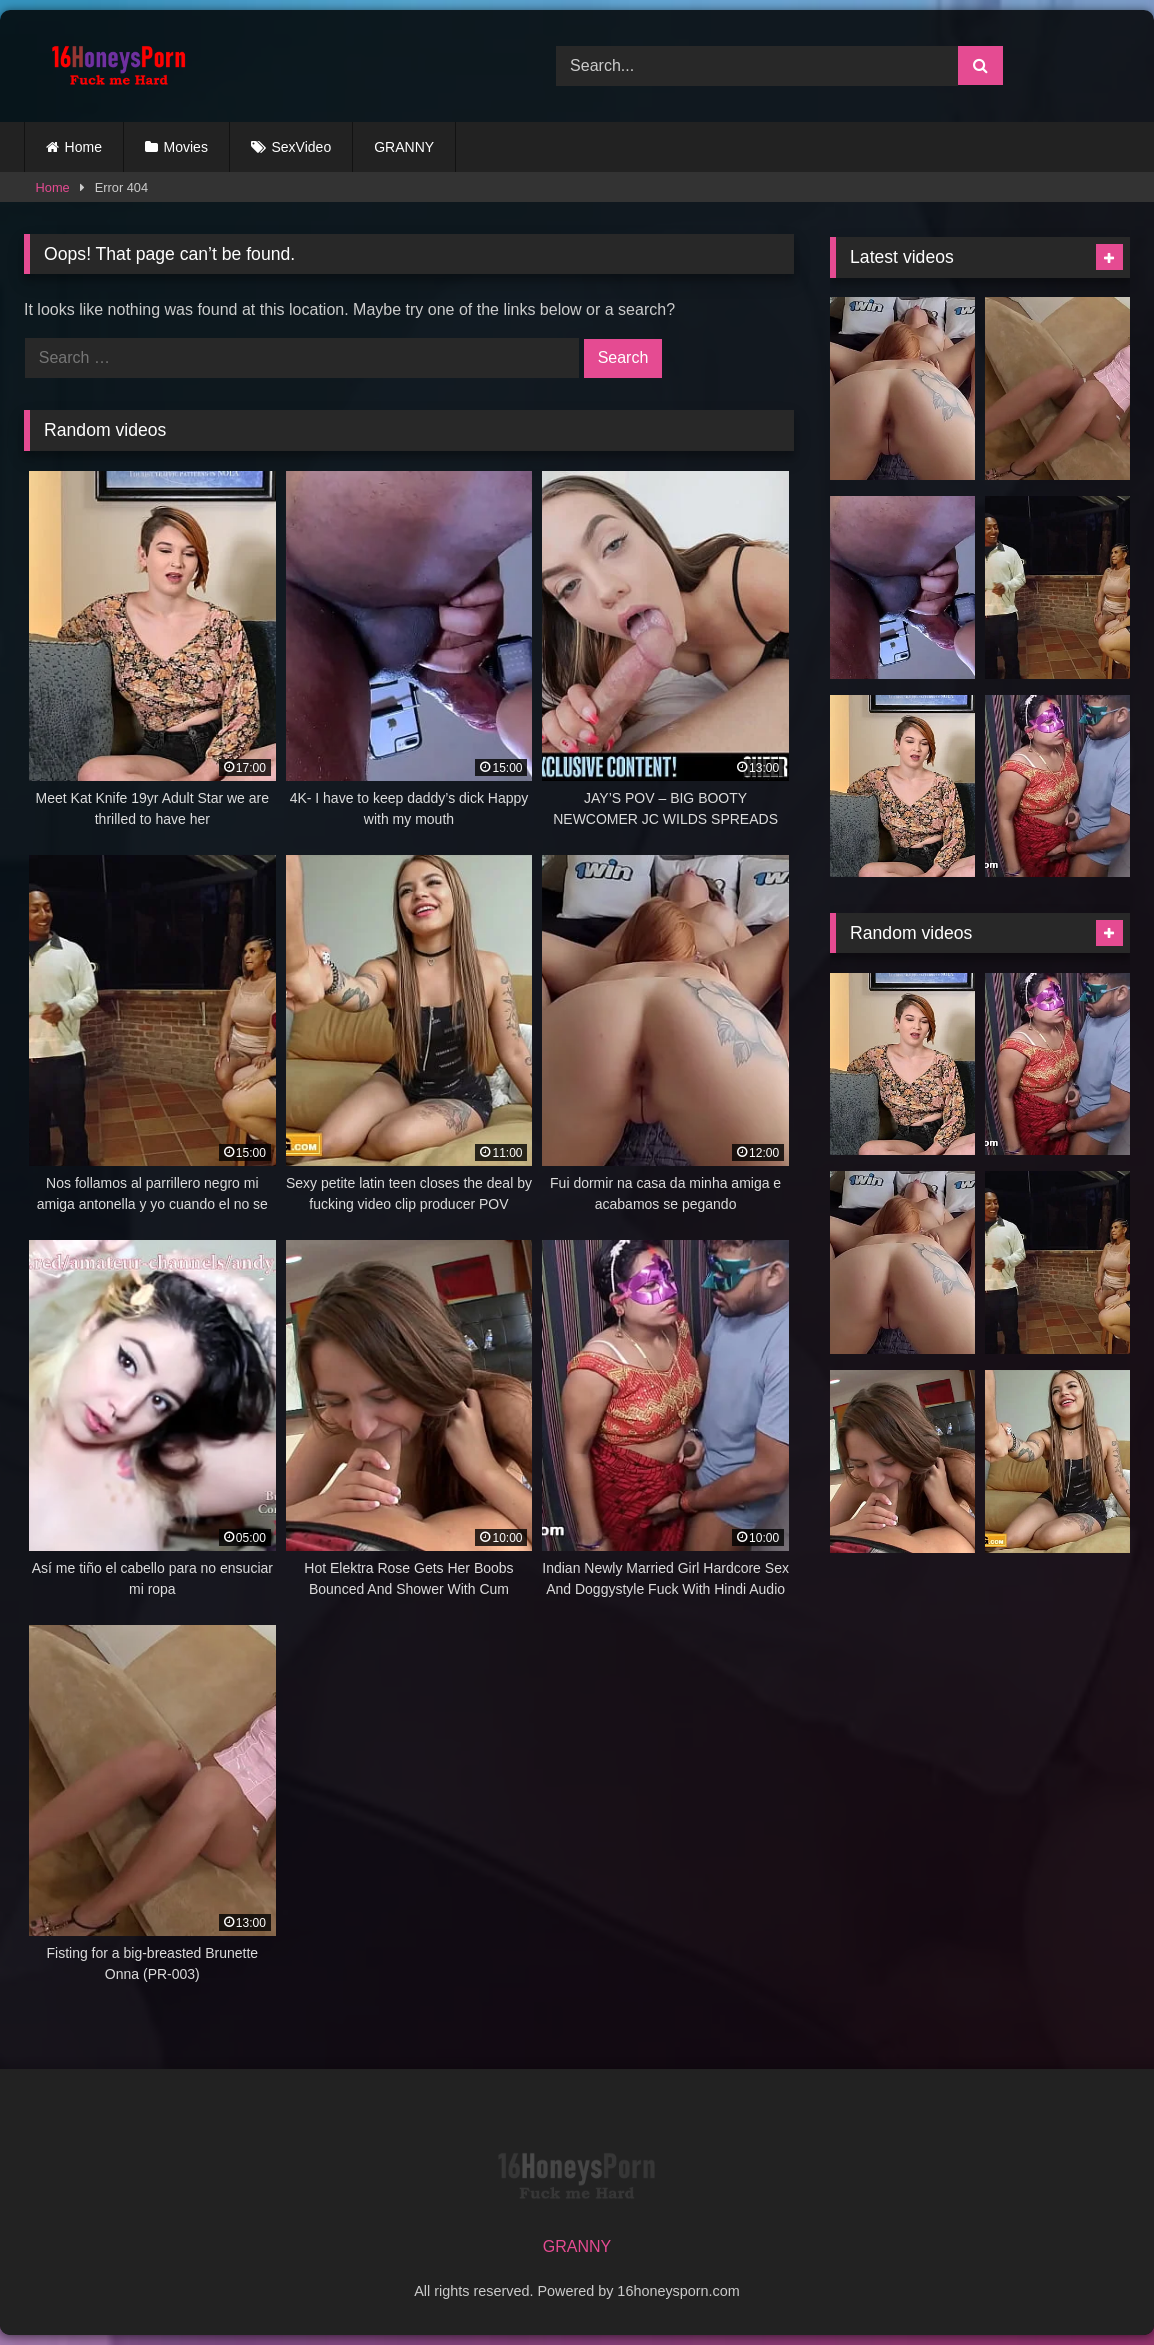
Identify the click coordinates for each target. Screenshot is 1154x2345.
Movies (186, 147)
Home (83, 147)
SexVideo (302, 147)
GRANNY (404, 147)
